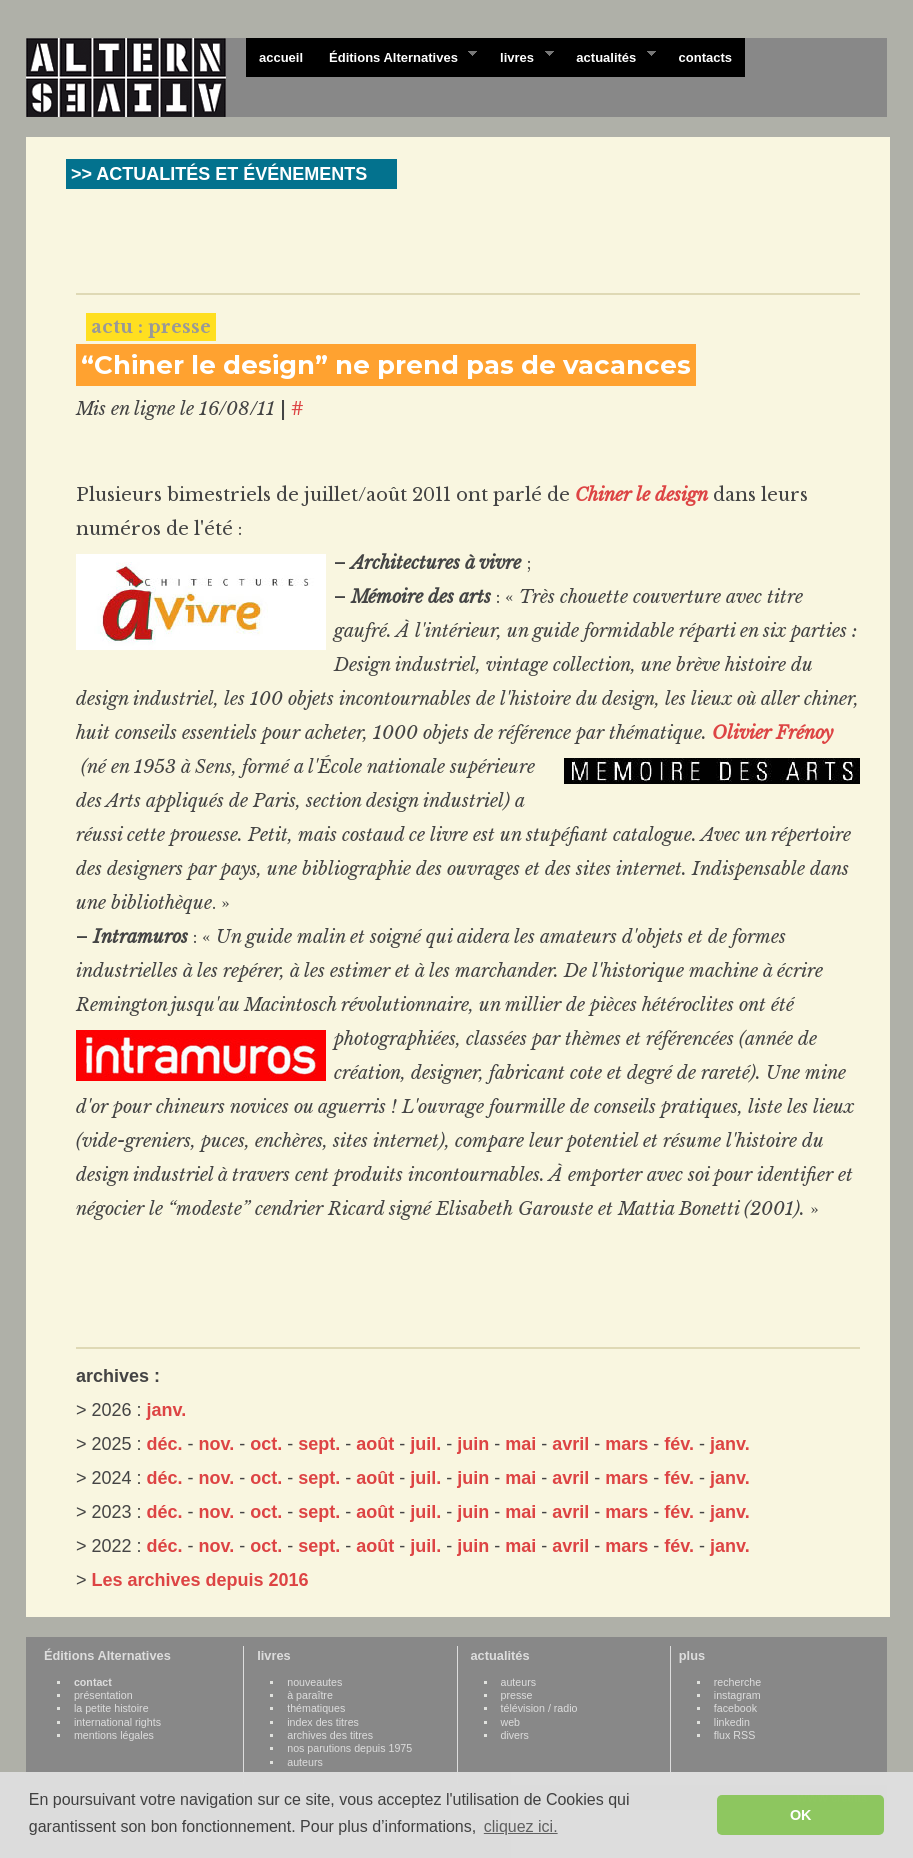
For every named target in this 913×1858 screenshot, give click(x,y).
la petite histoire (111, 1708)
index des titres (323, 1722)
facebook (735, 1708)
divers (515, 1735)
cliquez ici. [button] (521, 1826)
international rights (117, 1722)
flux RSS (734, 1735)
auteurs (305, 1762)
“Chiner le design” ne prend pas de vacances (386, 365)
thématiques (316, 1708)
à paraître (310, 1695)
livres (520, 56)
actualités (609, 56)
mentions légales (114, 1735)
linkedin (732, 1722)
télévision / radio (539, 1708)
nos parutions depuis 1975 (349, 1748)
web (511, 1722)
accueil (281, 57)
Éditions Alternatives (396, 56)
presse (517, 1695)
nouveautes (314, 1682)
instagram (737, 1695)
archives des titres (330, 1735)
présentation (103, 1695)
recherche (737, 1682)
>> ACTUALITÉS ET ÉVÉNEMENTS (219, 174)
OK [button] (801, 1815)
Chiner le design (641, 495)
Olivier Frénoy (772, 733)
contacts (705, 57)
